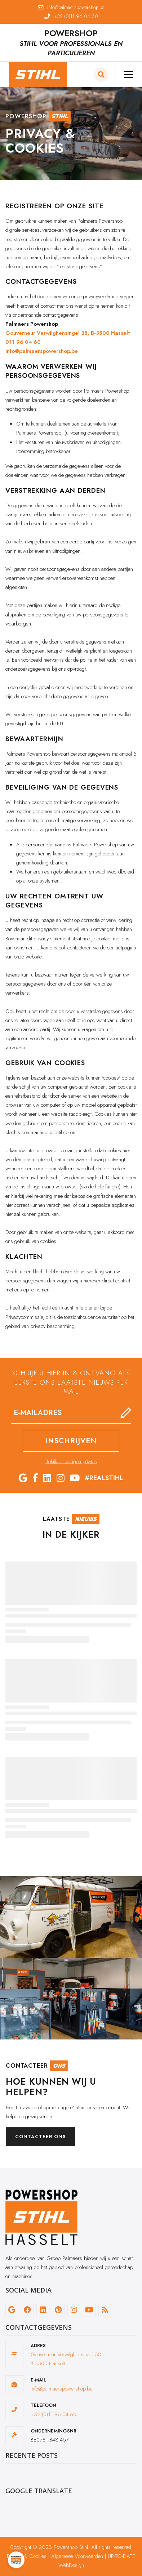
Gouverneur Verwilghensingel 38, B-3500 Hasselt (67, 333)
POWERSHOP (71, 33)
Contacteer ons (40, 2136)
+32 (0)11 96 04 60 (53, 2414)
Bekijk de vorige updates (71, 1461)
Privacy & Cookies (26, 2556)
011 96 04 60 (23, 342)
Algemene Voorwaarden (77, 2556)
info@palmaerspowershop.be (41, 351)
